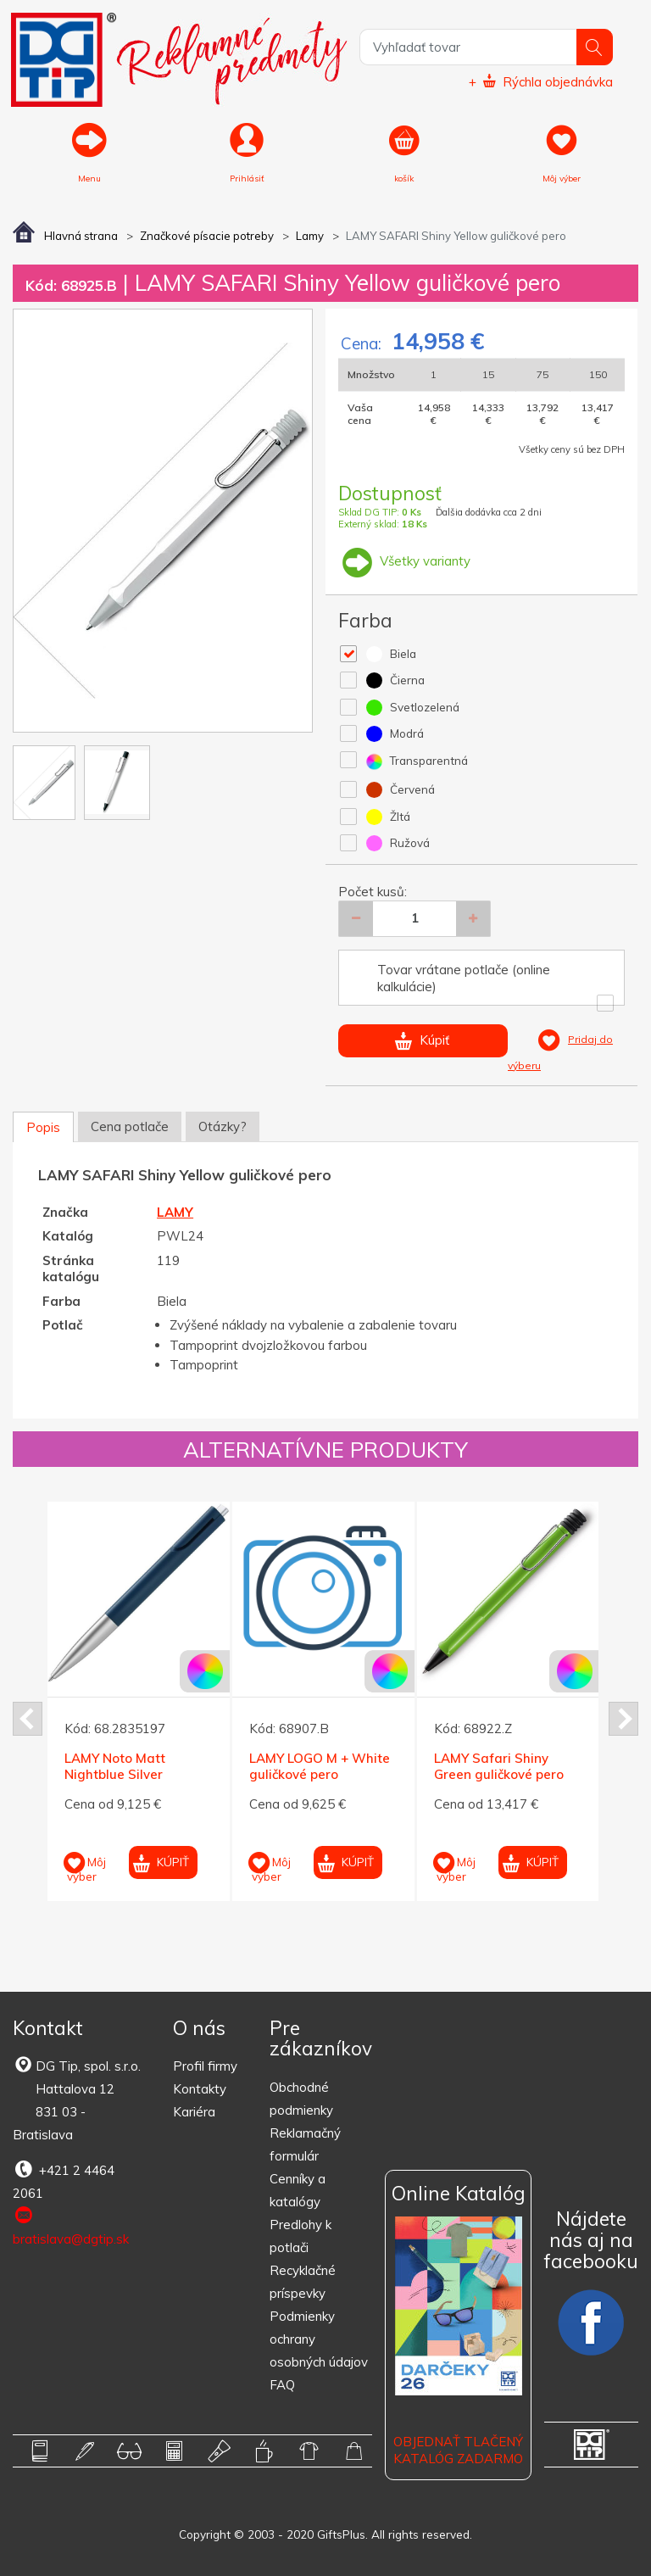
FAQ (282, 2385)
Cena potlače (130, 1126)
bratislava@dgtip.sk (71, 2226)
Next (623, 1719)
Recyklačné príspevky (303, 2281)
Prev (27, 1719)
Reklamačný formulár (305, 2144)
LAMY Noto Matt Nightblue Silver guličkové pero (114, 1773)
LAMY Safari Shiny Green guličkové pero (499, 1765)
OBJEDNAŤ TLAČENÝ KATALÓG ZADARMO (458, 2450)
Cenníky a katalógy (298, 2190)
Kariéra (194, 2112)
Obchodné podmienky (301, 2098)
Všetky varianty (404, 561)
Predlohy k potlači (300, 2235)
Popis (43, 1127)
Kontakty (199, 2089)
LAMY (175, 1212)
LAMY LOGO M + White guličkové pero (319, 1765)
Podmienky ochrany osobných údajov (319, 2339)
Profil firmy (205, 2066)
